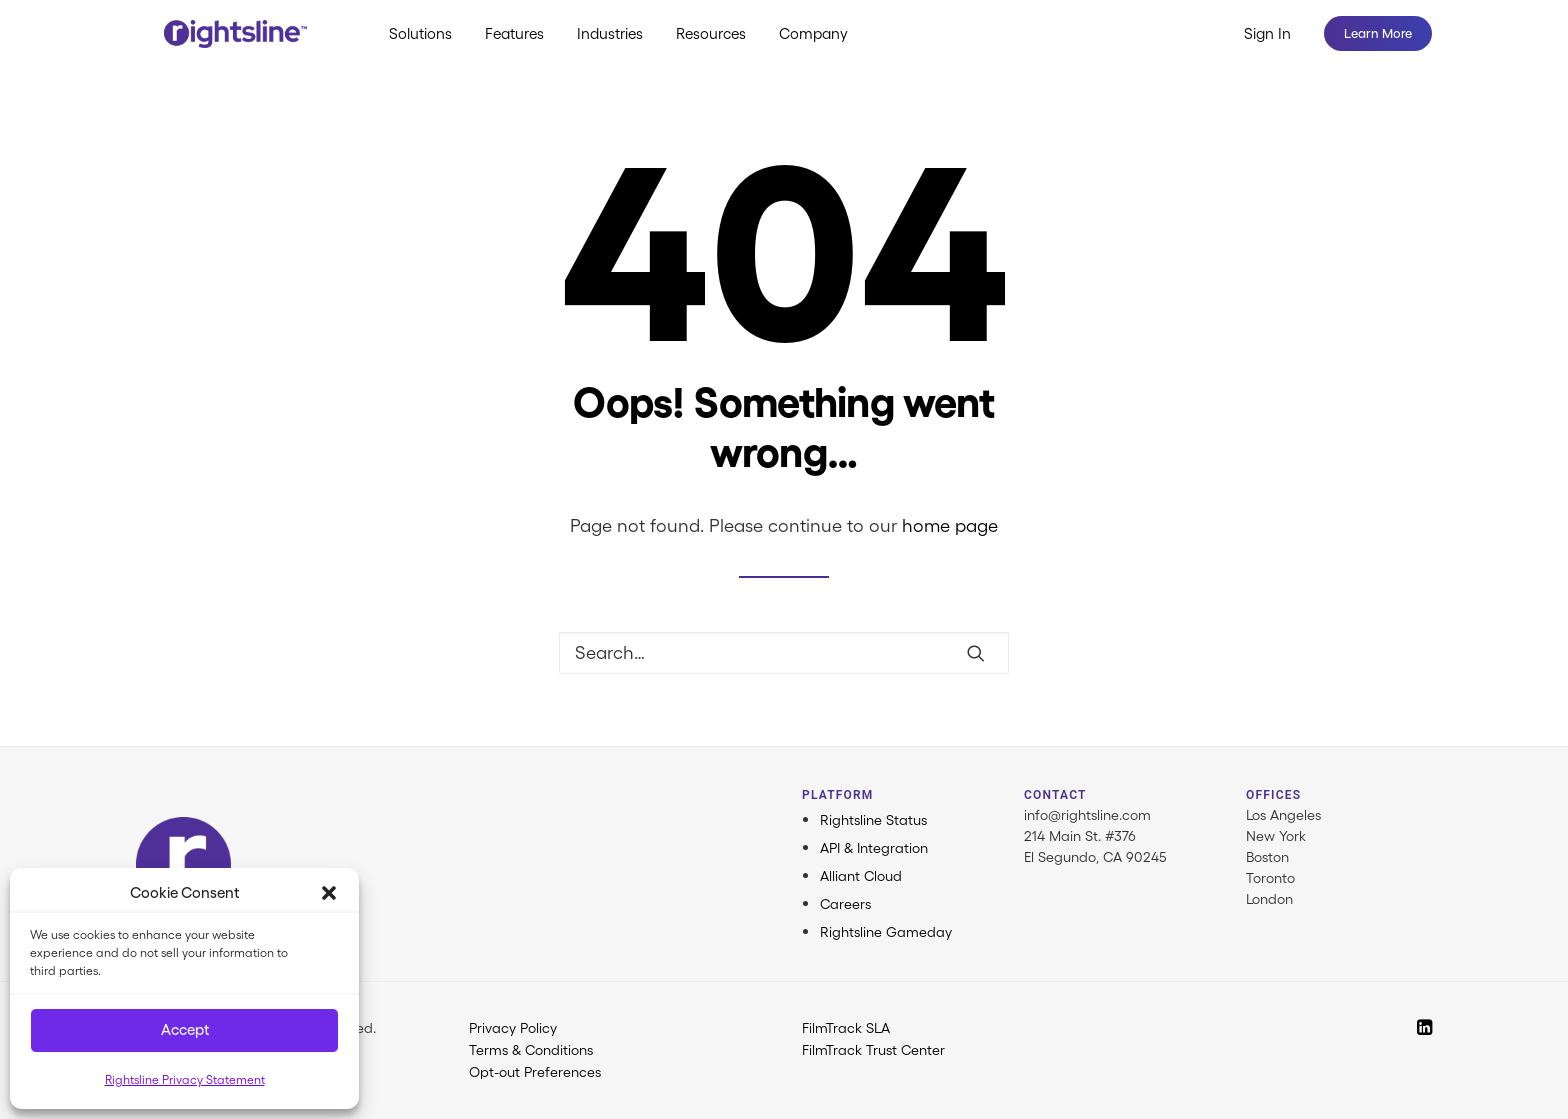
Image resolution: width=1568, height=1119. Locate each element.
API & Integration (874, 848)
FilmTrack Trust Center (873, 1050)
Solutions (443, 47)
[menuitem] (443, 47)
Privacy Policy (513, 1028)
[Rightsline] (240, 47)
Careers (845, 904)
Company (836, 47)
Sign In (1267, 47)
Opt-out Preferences (535, 1072)
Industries (633, 47)
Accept (185, 1029)
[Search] (784, 653)
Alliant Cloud (861, 876)
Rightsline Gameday (886, 932)
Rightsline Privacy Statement (185, 1079)
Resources (734, 47)
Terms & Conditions (531, 1050)
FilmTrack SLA (846, 1028)
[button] (329, 893)
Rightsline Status (873, 820)
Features (537, 47)
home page (950, 526)
